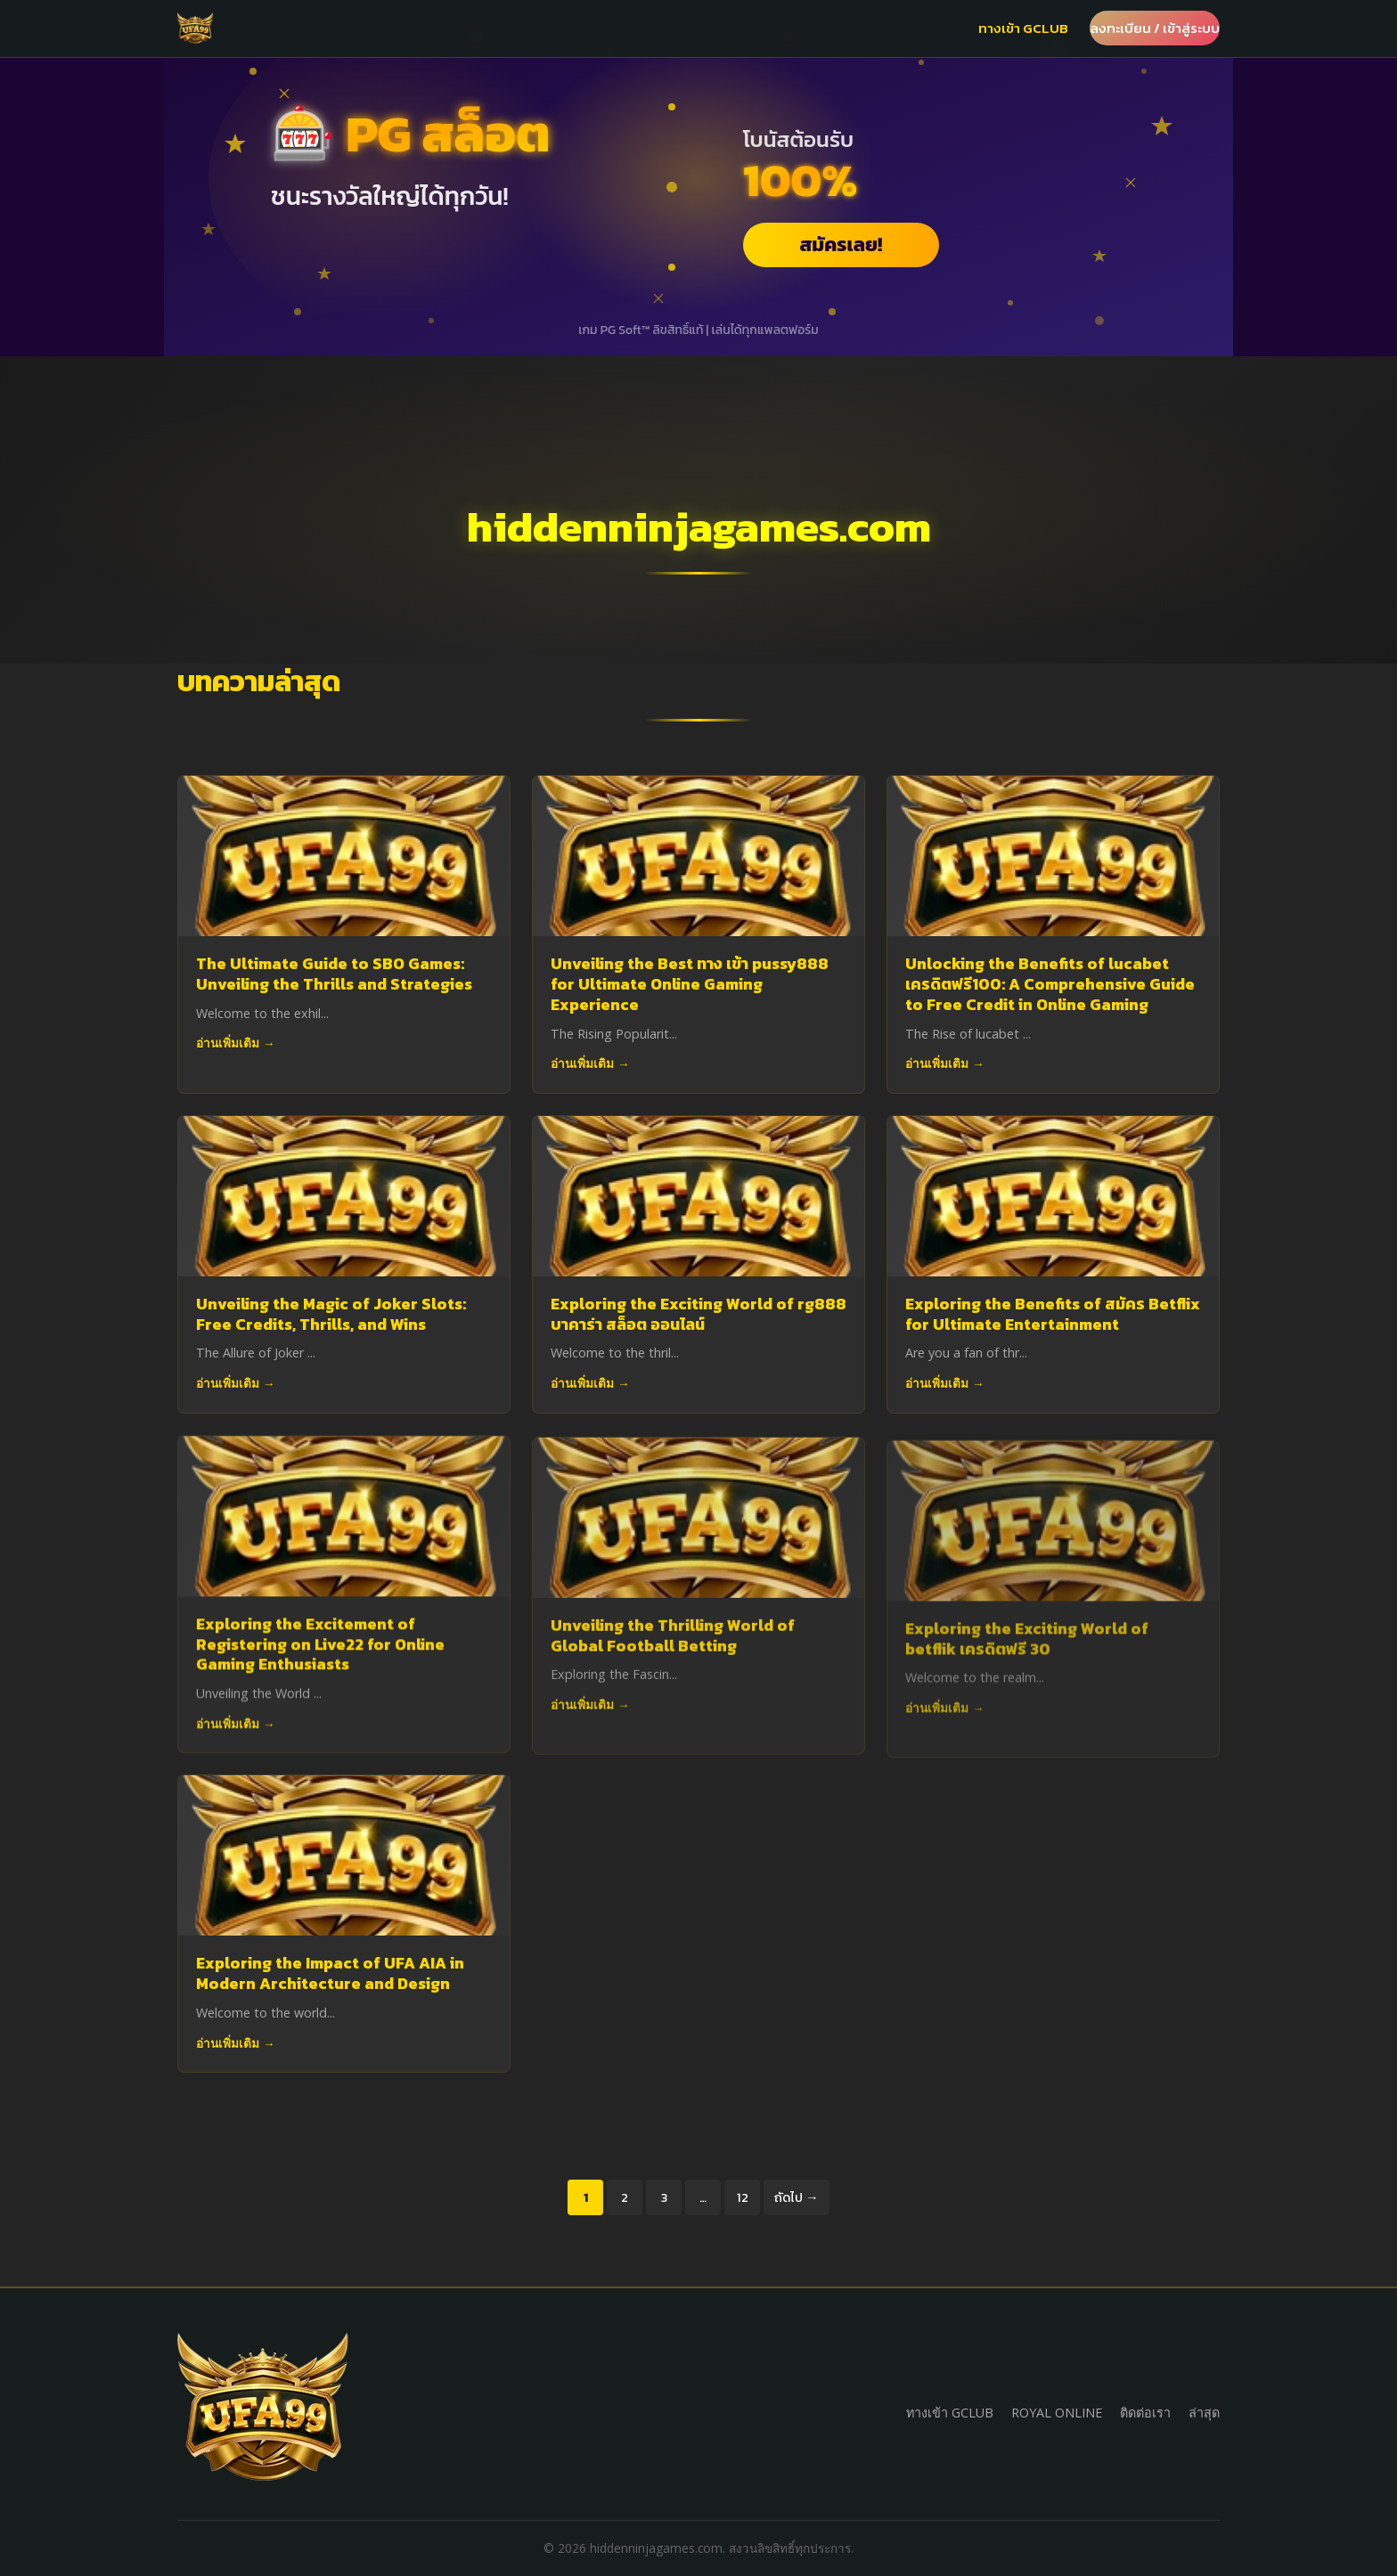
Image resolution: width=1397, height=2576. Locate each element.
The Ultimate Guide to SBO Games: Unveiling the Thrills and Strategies (334, 974)
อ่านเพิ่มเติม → (235, 1042)
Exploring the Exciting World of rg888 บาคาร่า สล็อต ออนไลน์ (698, 1314)
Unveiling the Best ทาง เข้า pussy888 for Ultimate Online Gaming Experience (690, 984)
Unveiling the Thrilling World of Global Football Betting (673, 1646)
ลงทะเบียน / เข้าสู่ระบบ (1155, 28)
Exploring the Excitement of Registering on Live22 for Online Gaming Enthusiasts (320, 1650)
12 (742, 2197)
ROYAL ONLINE (1056, 2412)
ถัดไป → (796, 2197)
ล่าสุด (1204, 2412)
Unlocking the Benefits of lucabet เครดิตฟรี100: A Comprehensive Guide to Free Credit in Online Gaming (1050, 984)
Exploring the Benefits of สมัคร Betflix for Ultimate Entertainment (1052, 1316)
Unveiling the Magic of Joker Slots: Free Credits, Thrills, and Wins (331, 1314)
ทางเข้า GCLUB (1023, 28)
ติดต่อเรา (1145, 2412)
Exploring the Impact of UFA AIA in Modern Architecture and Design (330, 1973)
